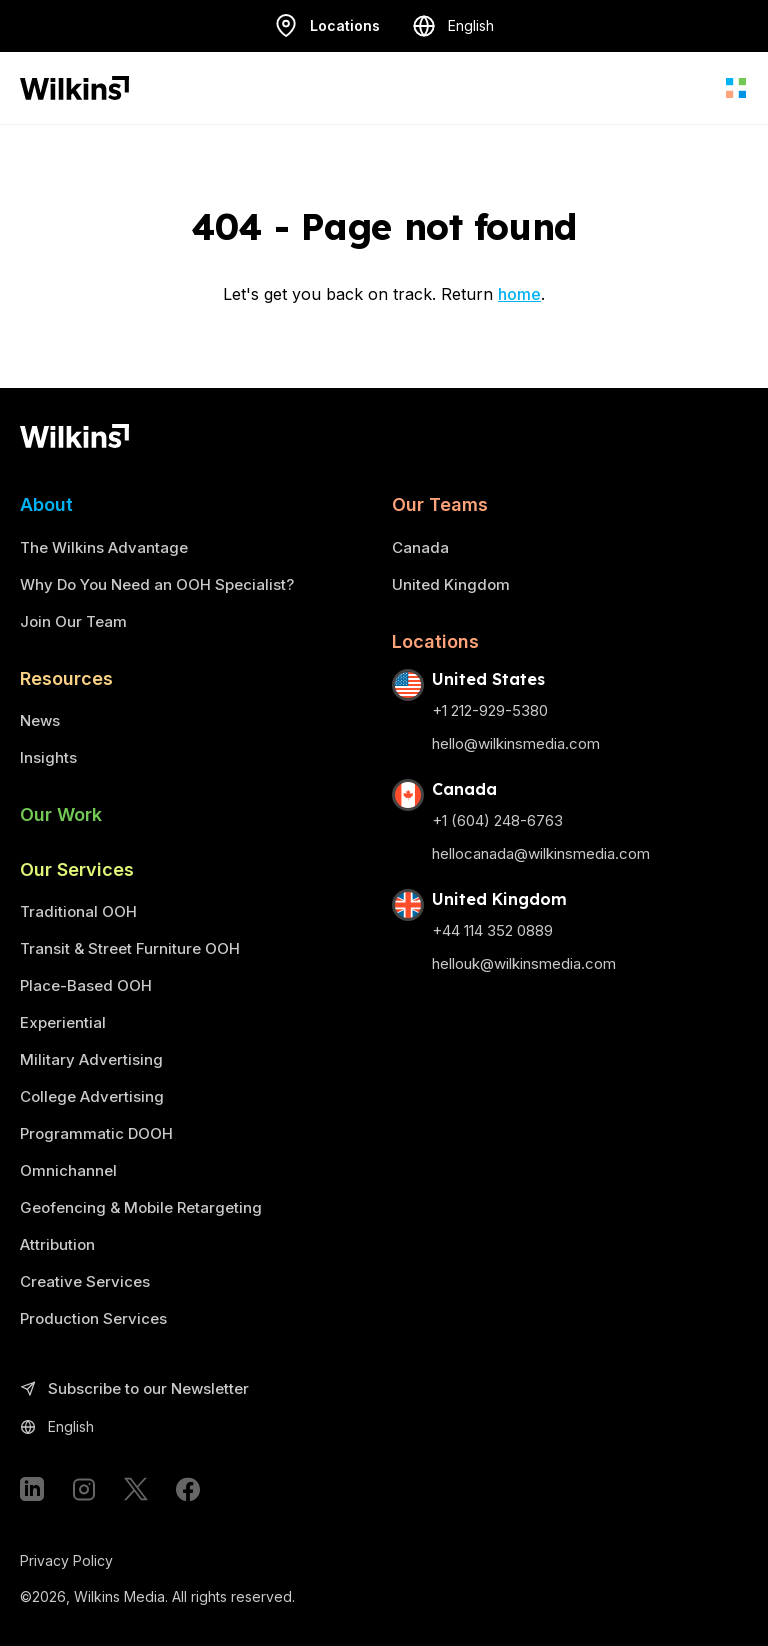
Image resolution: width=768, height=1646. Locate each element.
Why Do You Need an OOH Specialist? (157, 584)
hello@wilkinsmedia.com (516, 743)
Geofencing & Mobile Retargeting (141, 1207)
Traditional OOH (78, 911)
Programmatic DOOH (96, 1133)
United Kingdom (451, 584)
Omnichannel (68, 1170)
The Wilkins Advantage (104, 547)
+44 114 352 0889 (492, 930)
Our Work (61, 814)
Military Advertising (91, 1059)
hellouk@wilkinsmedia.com (524, 963)
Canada (420, 547)
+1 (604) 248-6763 (497, 820)
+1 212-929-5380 (490, 710)
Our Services (77, 869)
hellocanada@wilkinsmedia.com (541, 853)
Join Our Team (73, 621)
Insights (48, 757)
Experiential (63, 1022)
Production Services (93, 1318)
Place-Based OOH (86, 985)
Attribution (57, 1244)
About (46, 504)
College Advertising (92, 1096)
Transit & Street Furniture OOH (130, 948)
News (40, 720)
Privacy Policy (66, 1560)
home (519, 294)
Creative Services (85, 1281)
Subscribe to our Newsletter (134, 1389)
